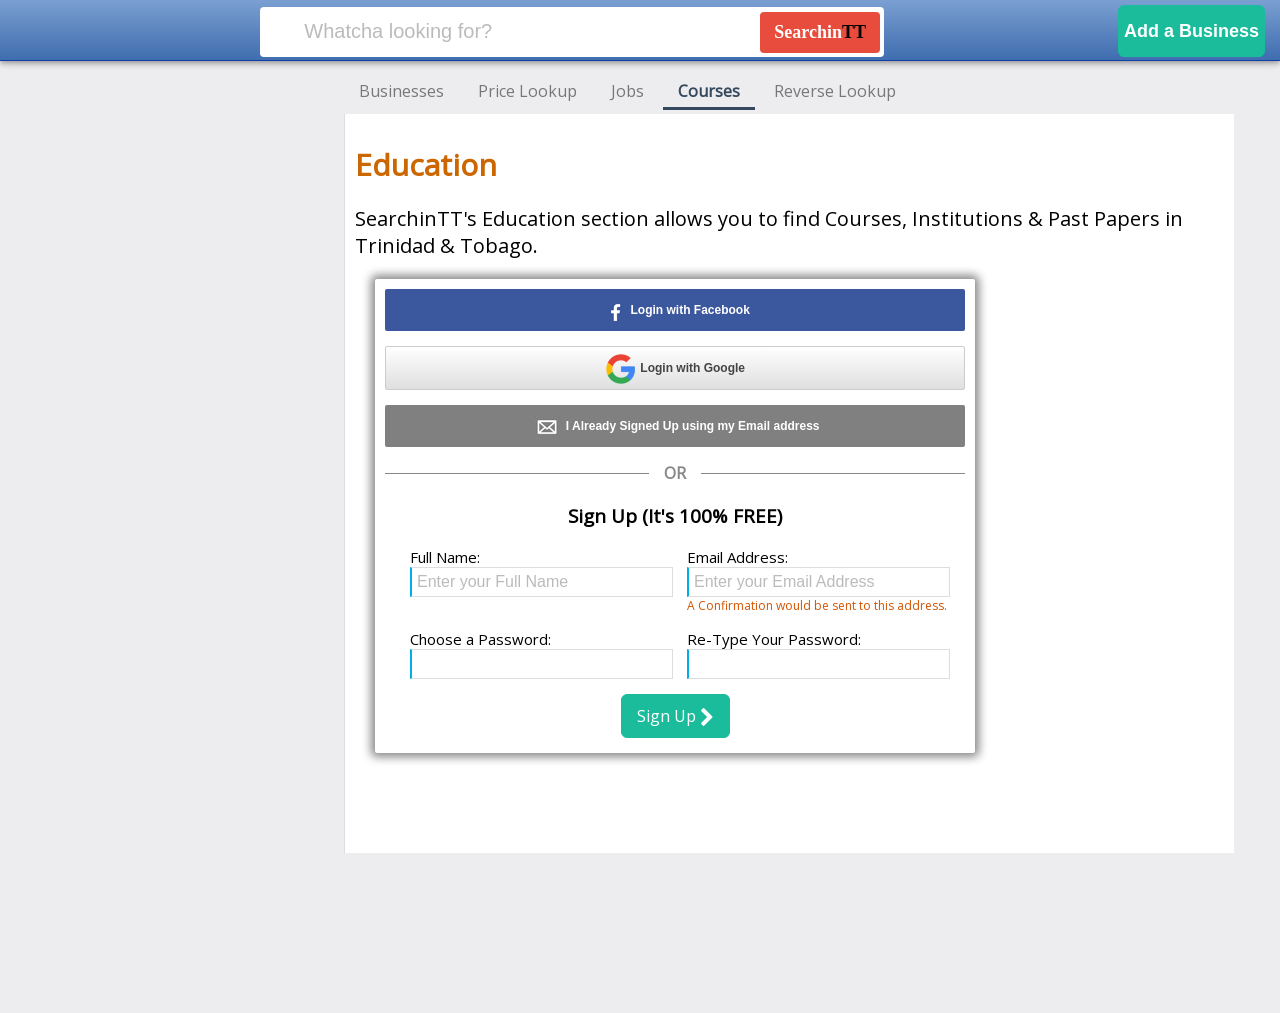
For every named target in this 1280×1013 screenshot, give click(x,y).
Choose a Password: (480, 639)
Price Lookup (527, 91)
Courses (709, 91)
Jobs (627, 91)
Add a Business (1191, 31)
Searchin (820, 32)
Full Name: (445, 557)
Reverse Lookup (835, 91)
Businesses (401, 91)
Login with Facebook (675, 311)
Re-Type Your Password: (774, 639)
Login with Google (675, 369)
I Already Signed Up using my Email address (675, 427)
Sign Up (675, 716)
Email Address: (737, 557)
